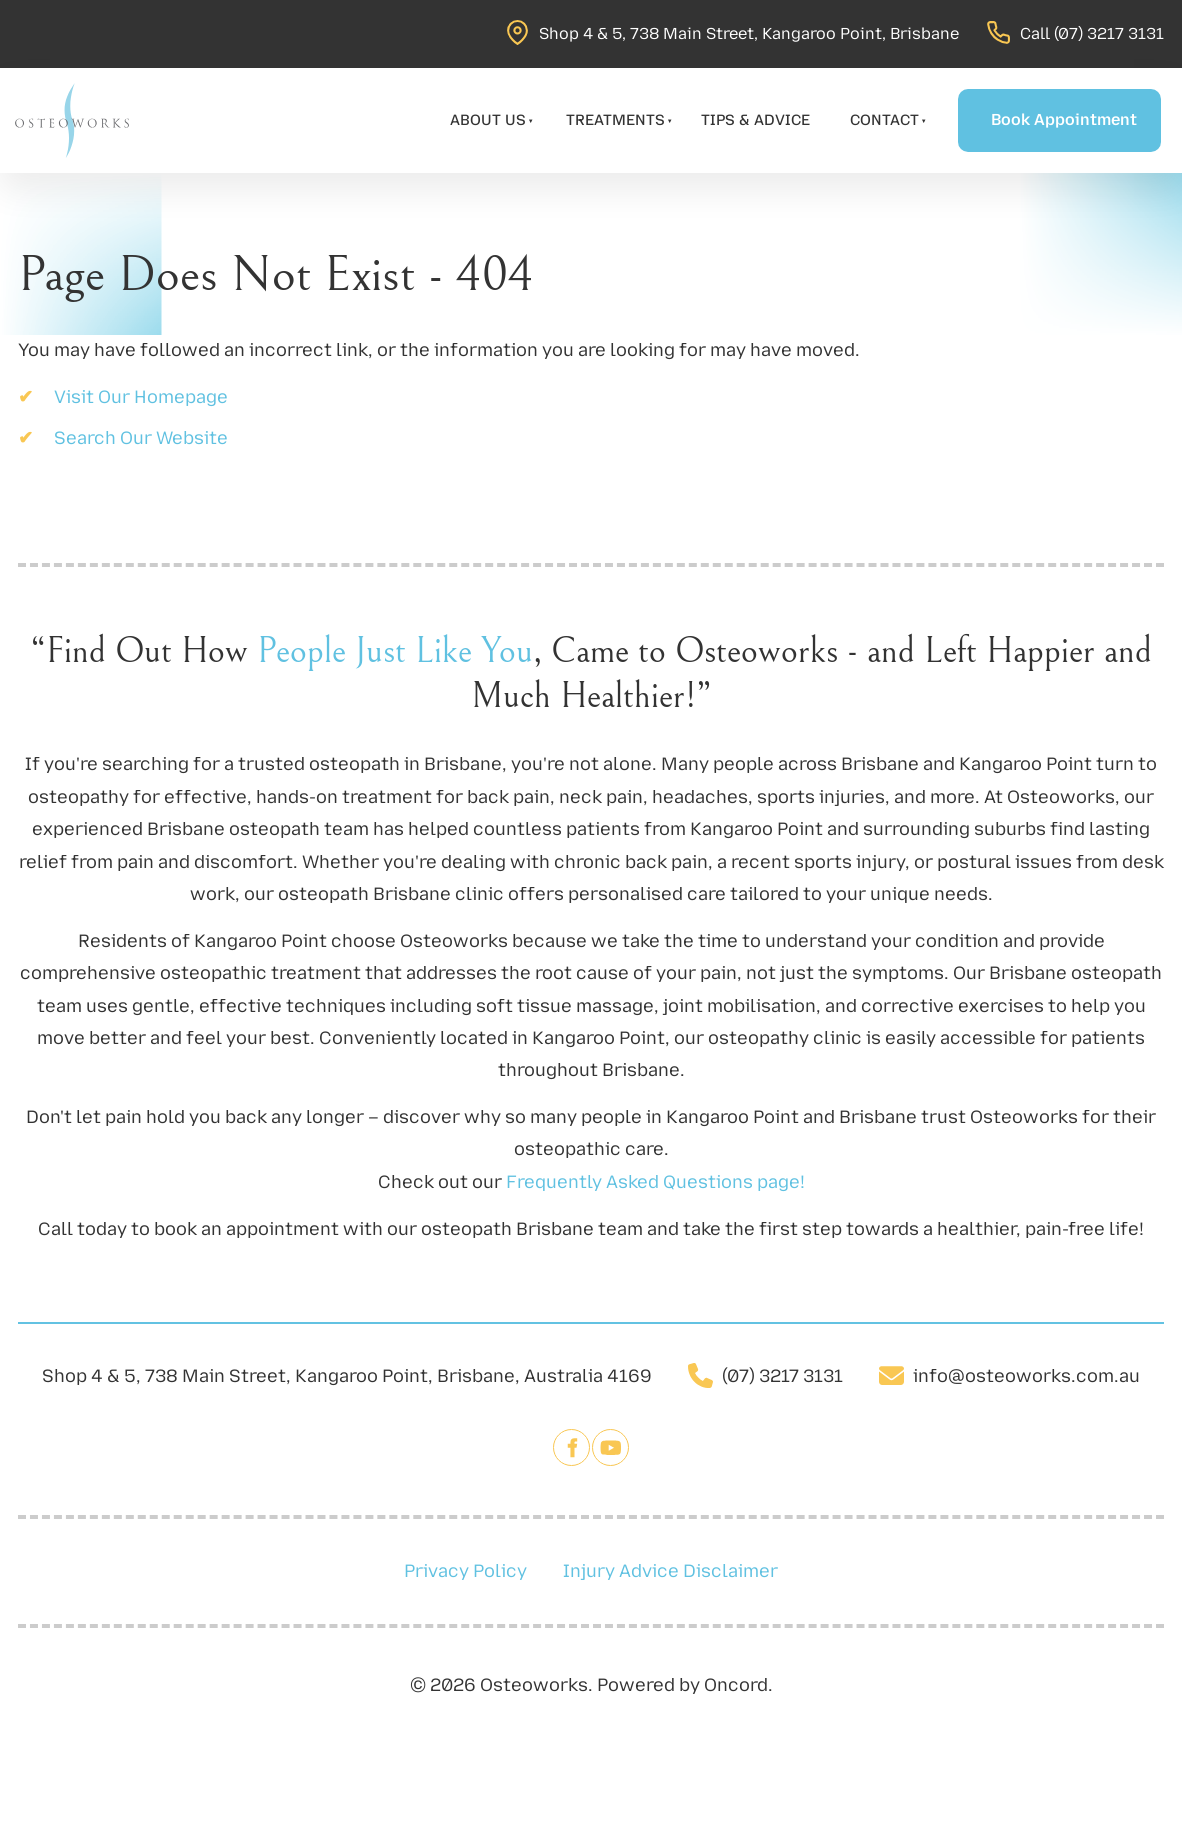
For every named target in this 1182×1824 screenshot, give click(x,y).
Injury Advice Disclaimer (670, 1571)
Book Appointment (1039, 105)
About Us (488, 120)
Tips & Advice (755, 120)
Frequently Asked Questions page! (655, 1182)
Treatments (615, 120)
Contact (884, 120)
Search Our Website (141, 438)
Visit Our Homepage (141, 397)
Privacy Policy (465, 1571)
